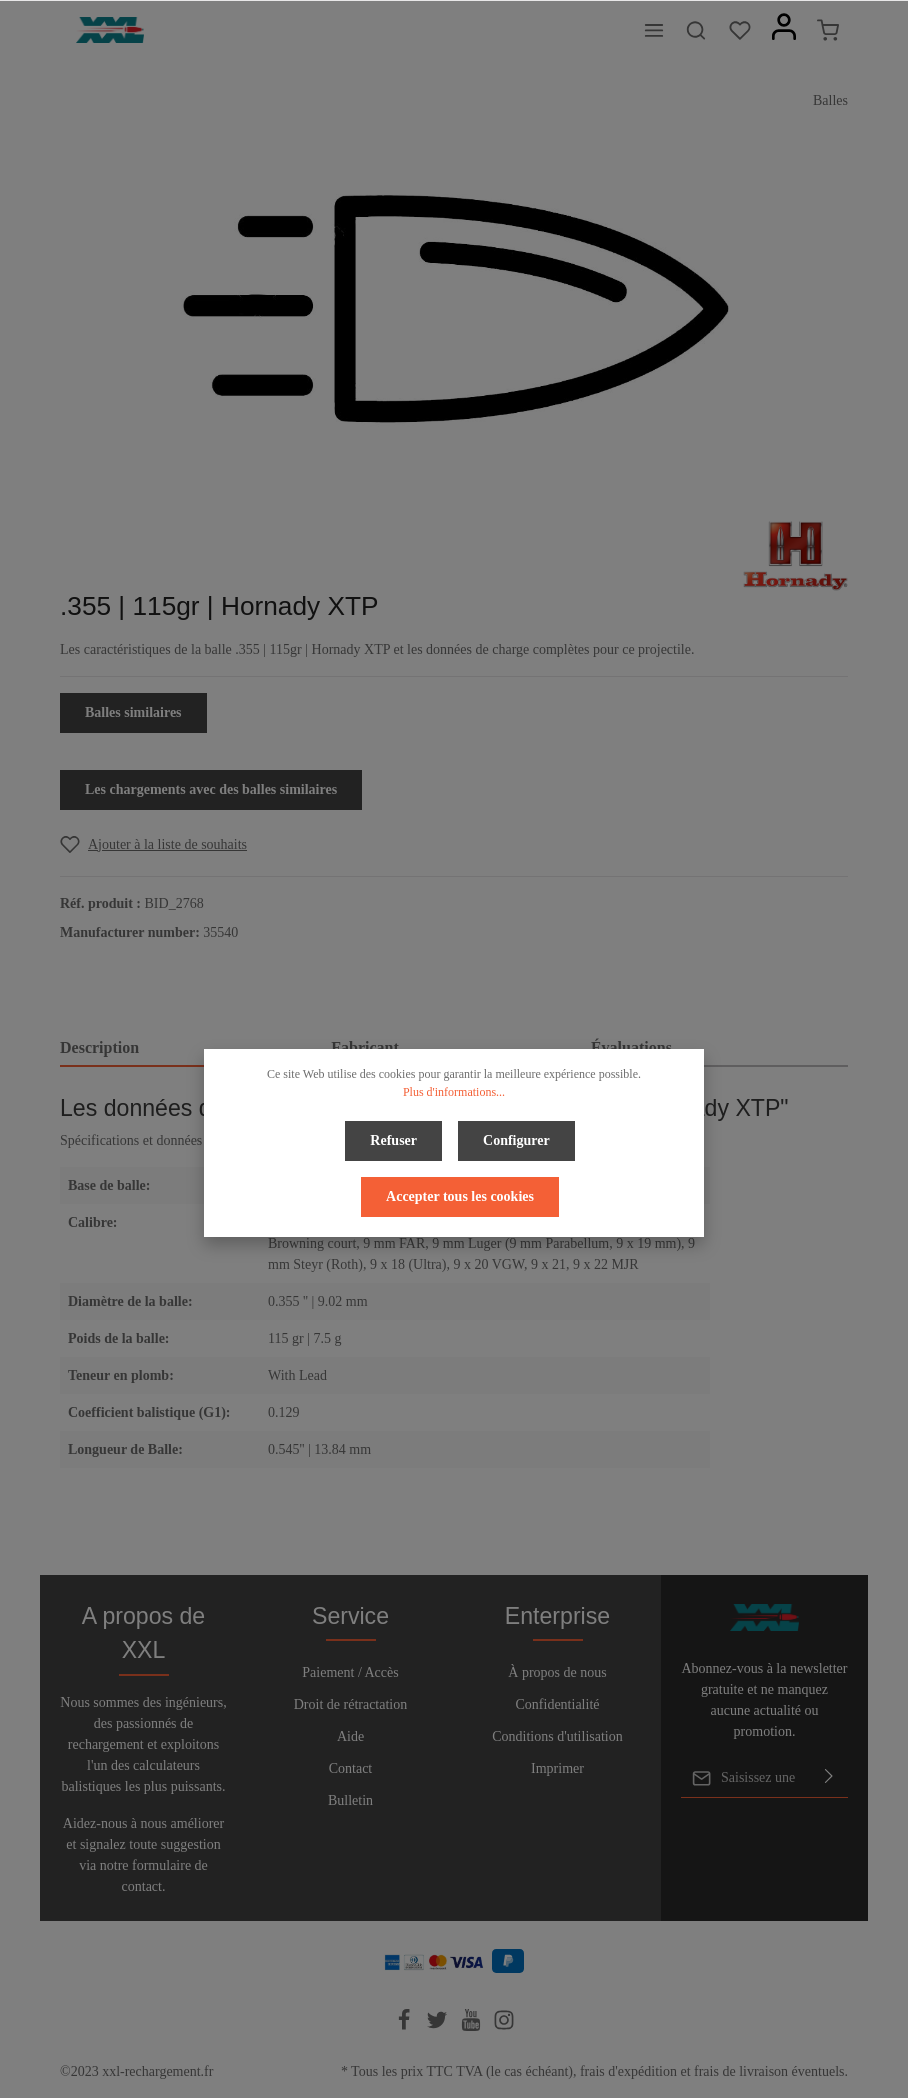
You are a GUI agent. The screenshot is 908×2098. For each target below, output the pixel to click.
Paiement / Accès (350, 1672)
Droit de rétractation (351, 1704)
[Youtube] (473, 2026)
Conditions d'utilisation (557, 1736)
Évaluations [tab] (631, 1047)
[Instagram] (504, 2026)
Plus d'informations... (454, 1092)
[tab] (187, 1049)
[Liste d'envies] (740, 30)
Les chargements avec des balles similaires (211, 789)
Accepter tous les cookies (460, 1196)
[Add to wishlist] (153, 844)
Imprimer (557, 1768)
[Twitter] (439, 2026)
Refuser (393, 1140)
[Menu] (654, 30)
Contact (351, 1768)
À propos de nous (557, 1672)
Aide (350, 1736)
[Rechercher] (696, 30)
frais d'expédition (628, 2071)
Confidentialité (558, 1704)
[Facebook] (406, 2026)
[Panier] (828, 30)
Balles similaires (133, 712)
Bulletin (350, 1800)
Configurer (516, 1140)
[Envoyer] (829, 1778)
